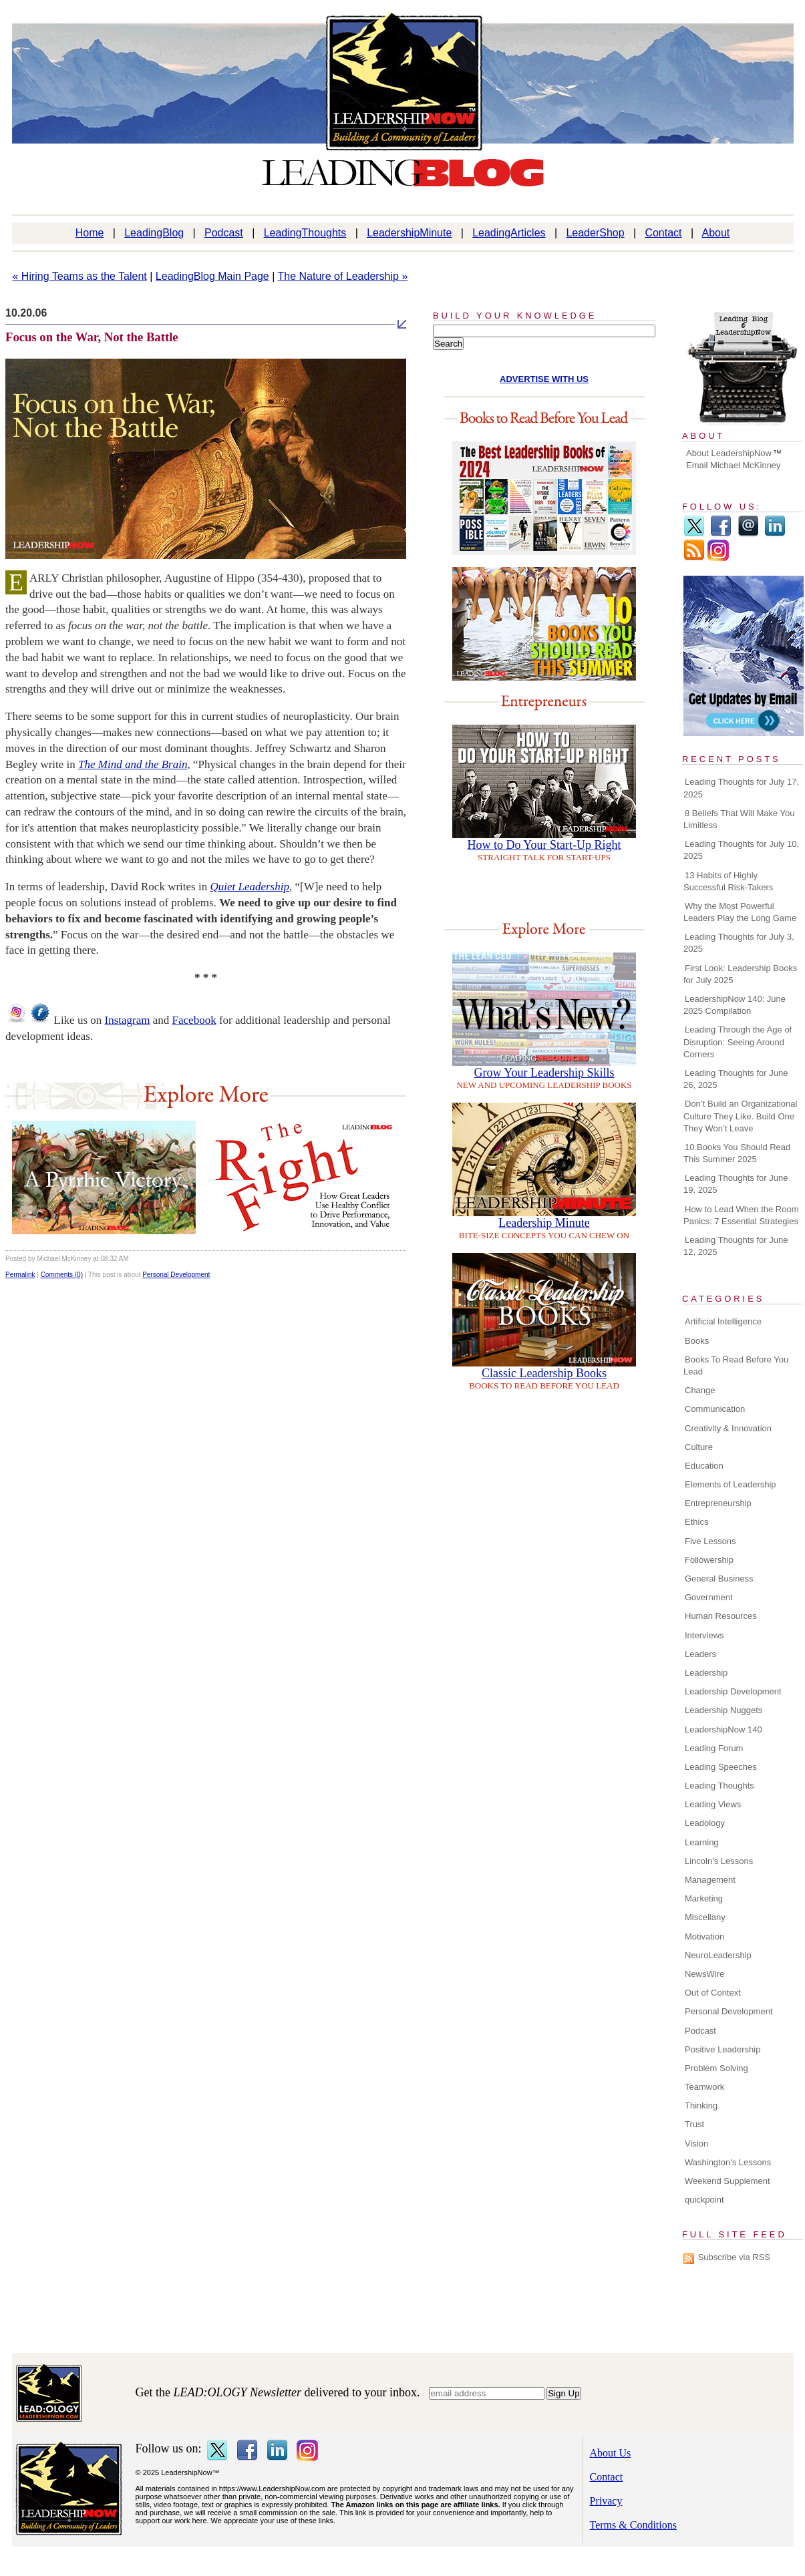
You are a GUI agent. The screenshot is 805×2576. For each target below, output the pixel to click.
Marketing (704, 1898)
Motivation (704, 1936)
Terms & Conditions (633, 2525)
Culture (699, 1447)
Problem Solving (716, 2068)
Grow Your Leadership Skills (544, 1072)
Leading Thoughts (719, 1786)
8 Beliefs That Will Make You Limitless (739, 819)
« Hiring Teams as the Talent (80, 276)
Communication (715, 1409)
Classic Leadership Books (544, 1373)
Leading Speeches (721, 1767)
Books (697, 1341)
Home (89, 232)
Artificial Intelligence (723, 1321)
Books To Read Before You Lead (735, 1365)
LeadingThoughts (305, 232)
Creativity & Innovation (728, 1428)
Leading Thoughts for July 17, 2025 (741, 788)
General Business (719, 1579)
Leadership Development (733, 1691)
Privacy (606, 2501)
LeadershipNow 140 (723, 1729)
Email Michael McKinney (733, 465)
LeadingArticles (508, 232)
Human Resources (721, 1616)
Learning (702, 1842)
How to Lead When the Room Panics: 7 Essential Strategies (741, 1215)
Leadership (706, 1673)
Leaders (700, 1654)
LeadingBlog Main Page (212, 276)
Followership (709, 1560)
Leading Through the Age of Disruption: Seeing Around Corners (737, 1042)
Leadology (705, 1823)
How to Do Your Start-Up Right (544, 845)
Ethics (696, 1522)
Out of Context (713, 1993)
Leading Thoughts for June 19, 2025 (735, 1184)
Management (710, 1880)
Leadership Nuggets (723, 1710)
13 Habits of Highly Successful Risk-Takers (728, 881)
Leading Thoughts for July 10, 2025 (741, 850)
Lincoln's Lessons (719, 1861)
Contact (663, 232)
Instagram (127, 1020)
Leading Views (713, 1804)
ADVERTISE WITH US (544, 379)
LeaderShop (595, 232)
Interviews (704, 1635)
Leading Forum (714, 1748)
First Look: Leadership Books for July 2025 (740, 974)
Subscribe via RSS (734, 2257)
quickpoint (704, 2200)
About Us (610, 2452)
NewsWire (704, 1974)
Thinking (701, 2105)
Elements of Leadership (730, 1484)
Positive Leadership (722, 2049)
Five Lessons (710, 1541)
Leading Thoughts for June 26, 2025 (735, 1079)
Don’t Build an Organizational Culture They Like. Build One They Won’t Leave (740, 1116)
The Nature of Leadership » (343, 276)
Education (704, 1466)
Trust (694, 2124)
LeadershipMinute (409, 232)
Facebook (194, 1020)
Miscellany (705, 1917)
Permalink (20, 1274)
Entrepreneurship (718, 1503)
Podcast (223, 232)
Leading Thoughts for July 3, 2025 (738, 943)
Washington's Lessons (728, 2162)
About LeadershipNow (729, 453)
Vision (696, 2144)
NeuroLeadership (718, 1955)
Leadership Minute (543, 1223)
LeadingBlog (154, 232)
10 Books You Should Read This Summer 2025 (736, 1153)
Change (700, 1390)
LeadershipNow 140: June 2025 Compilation (734, 1005)
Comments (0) (62, 1274)
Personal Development (176, 1274)
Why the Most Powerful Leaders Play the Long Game (739, 912)
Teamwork (704, 2087)
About (716, 232)
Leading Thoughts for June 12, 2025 (735, 1246)
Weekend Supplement (727, 2181)
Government (709, 1597)
